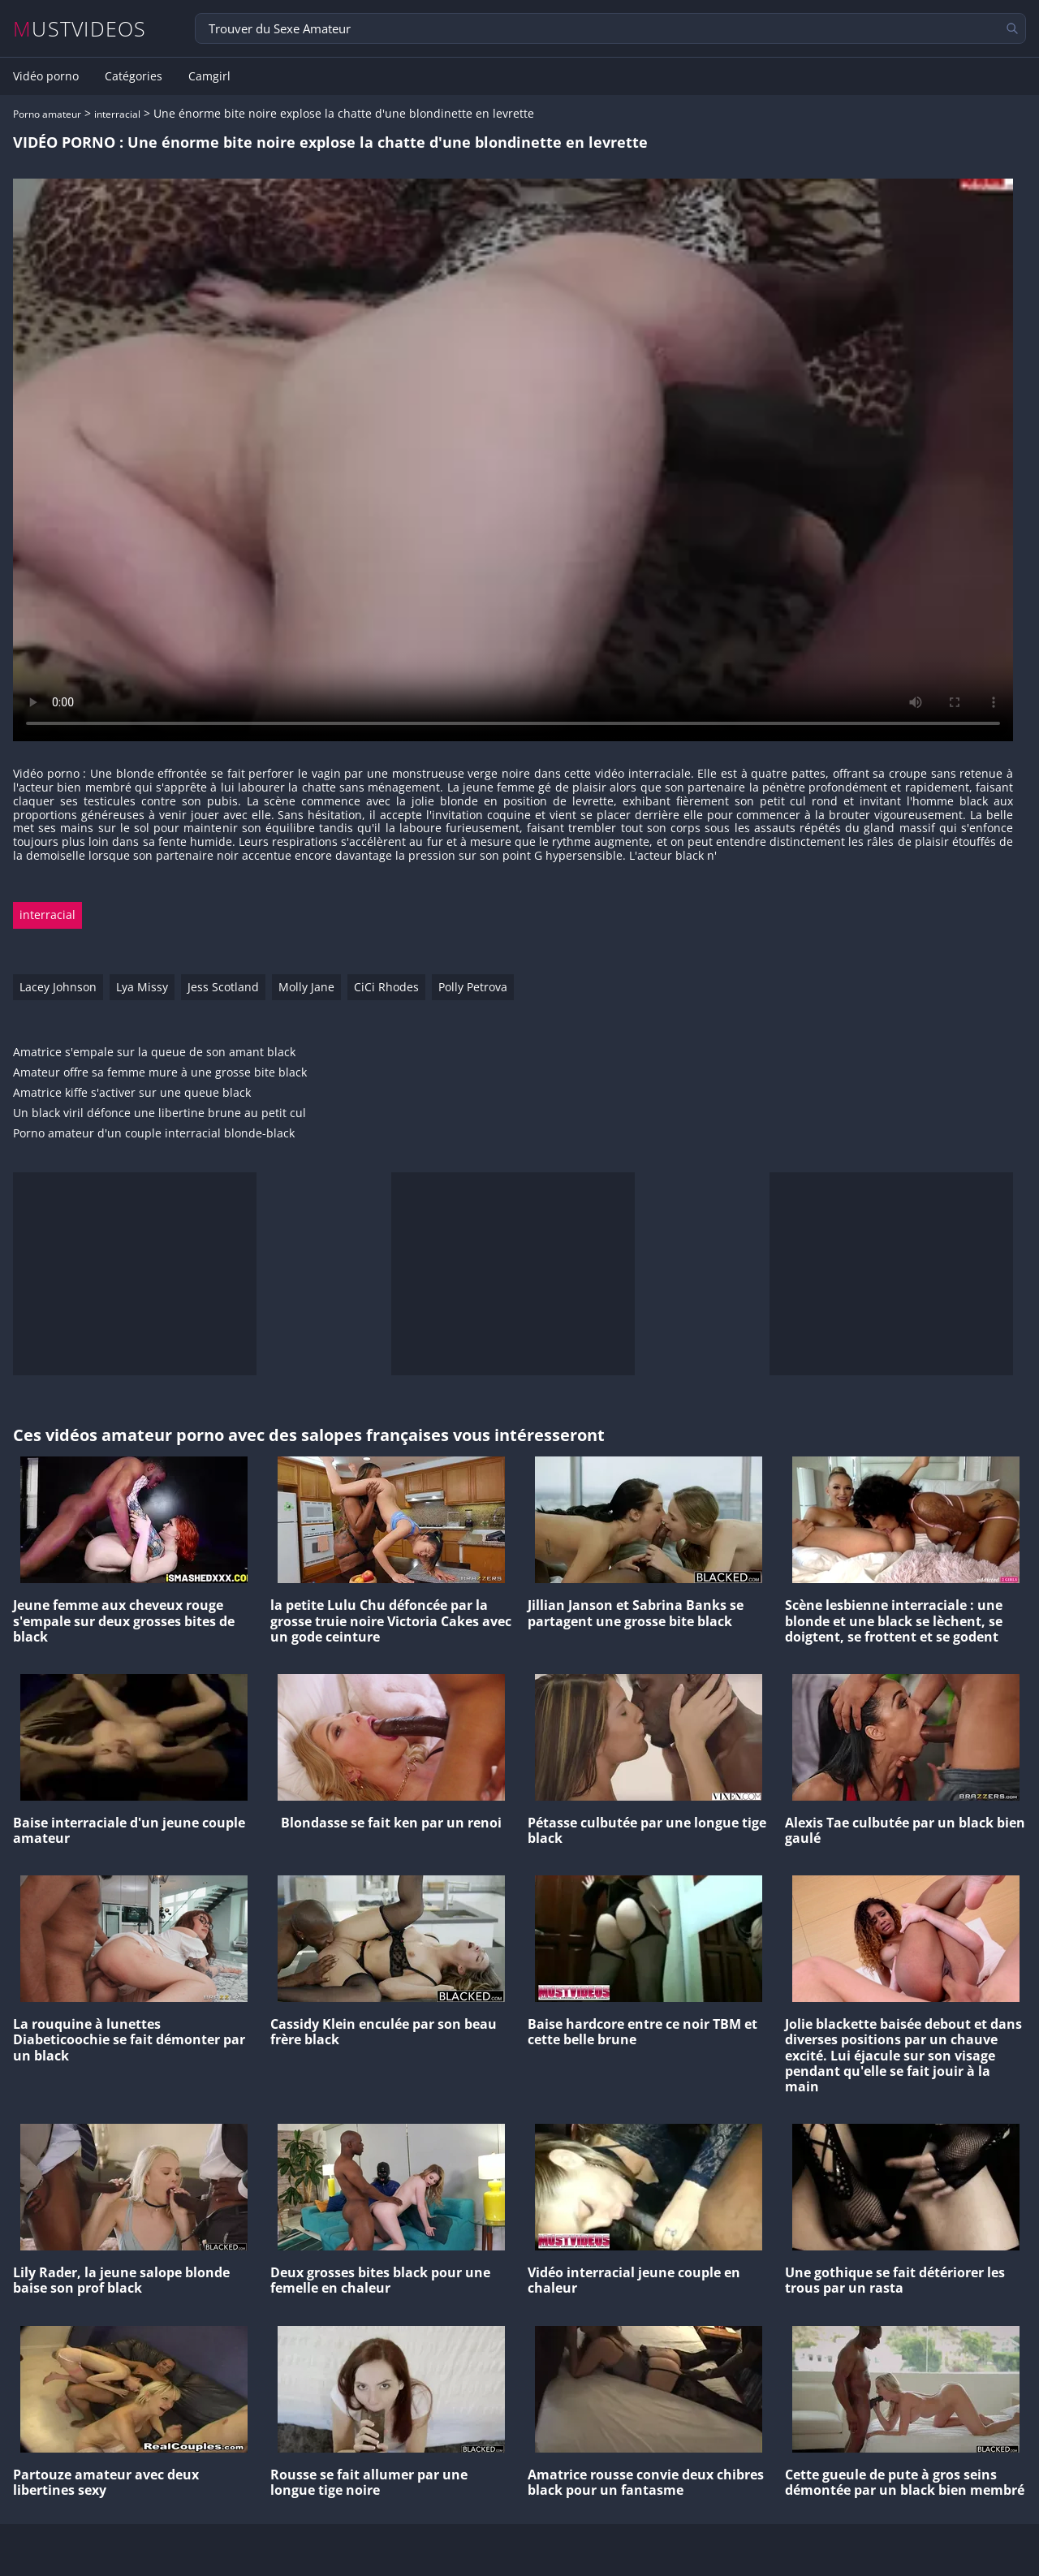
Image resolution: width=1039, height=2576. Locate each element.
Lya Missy (142, 987)
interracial (117, 114)
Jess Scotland (223, 987)
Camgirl (209, 76)
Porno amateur (47, 114)
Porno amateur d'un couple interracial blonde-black (154, 1134)
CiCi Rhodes (386, 987)
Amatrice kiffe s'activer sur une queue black (132, 1093)
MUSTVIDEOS (80, 29)
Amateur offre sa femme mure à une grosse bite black (160, 1073)
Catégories (133, 76)
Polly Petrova (472, 987)
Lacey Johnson (58, 987)
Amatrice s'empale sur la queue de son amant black (154, 1052)
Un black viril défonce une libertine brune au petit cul (159, 1113)
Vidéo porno (46, 76)
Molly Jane (306, 987)
